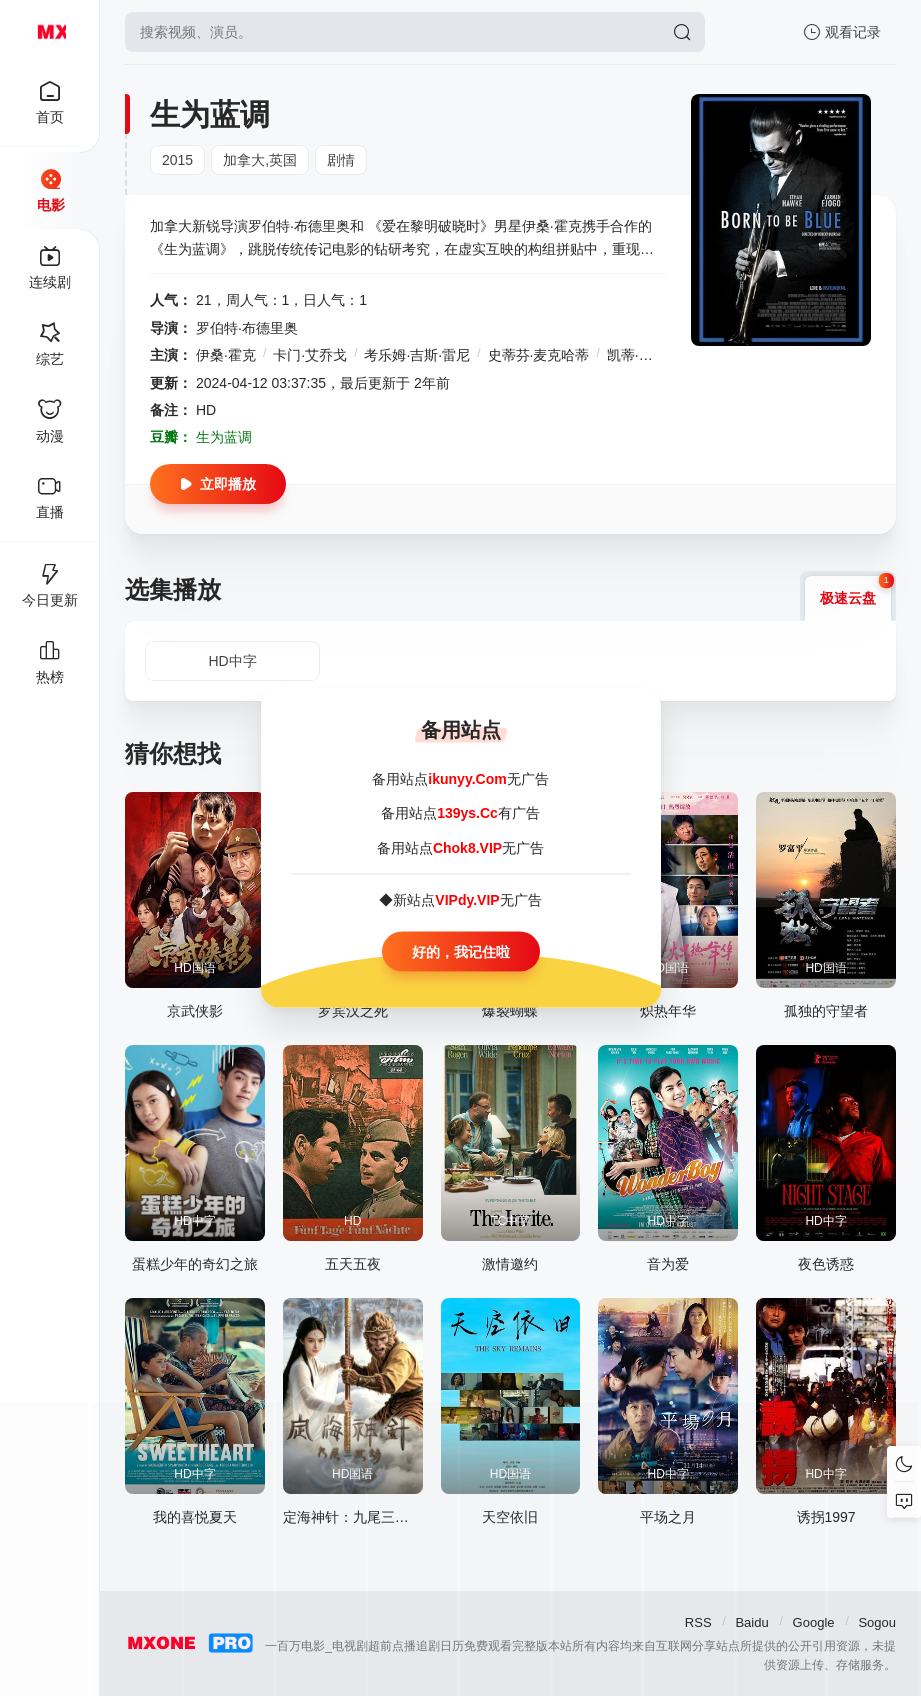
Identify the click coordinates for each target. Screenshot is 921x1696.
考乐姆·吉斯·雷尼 (417, 355)
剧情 (341, 160)
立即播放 (218, 484)
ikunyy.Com (467, 779)
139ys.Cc (467, 813)
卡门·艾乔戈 (310, 355)
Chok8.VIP (467, 847)
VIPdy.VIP (467, 900)
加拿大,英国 (260, 160)
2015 (177, 160)
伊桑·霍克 (226, 355)
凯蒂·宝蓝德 (644, 355)
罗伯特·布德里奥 (247, 328)
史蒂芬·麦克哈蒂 (539, 355)
